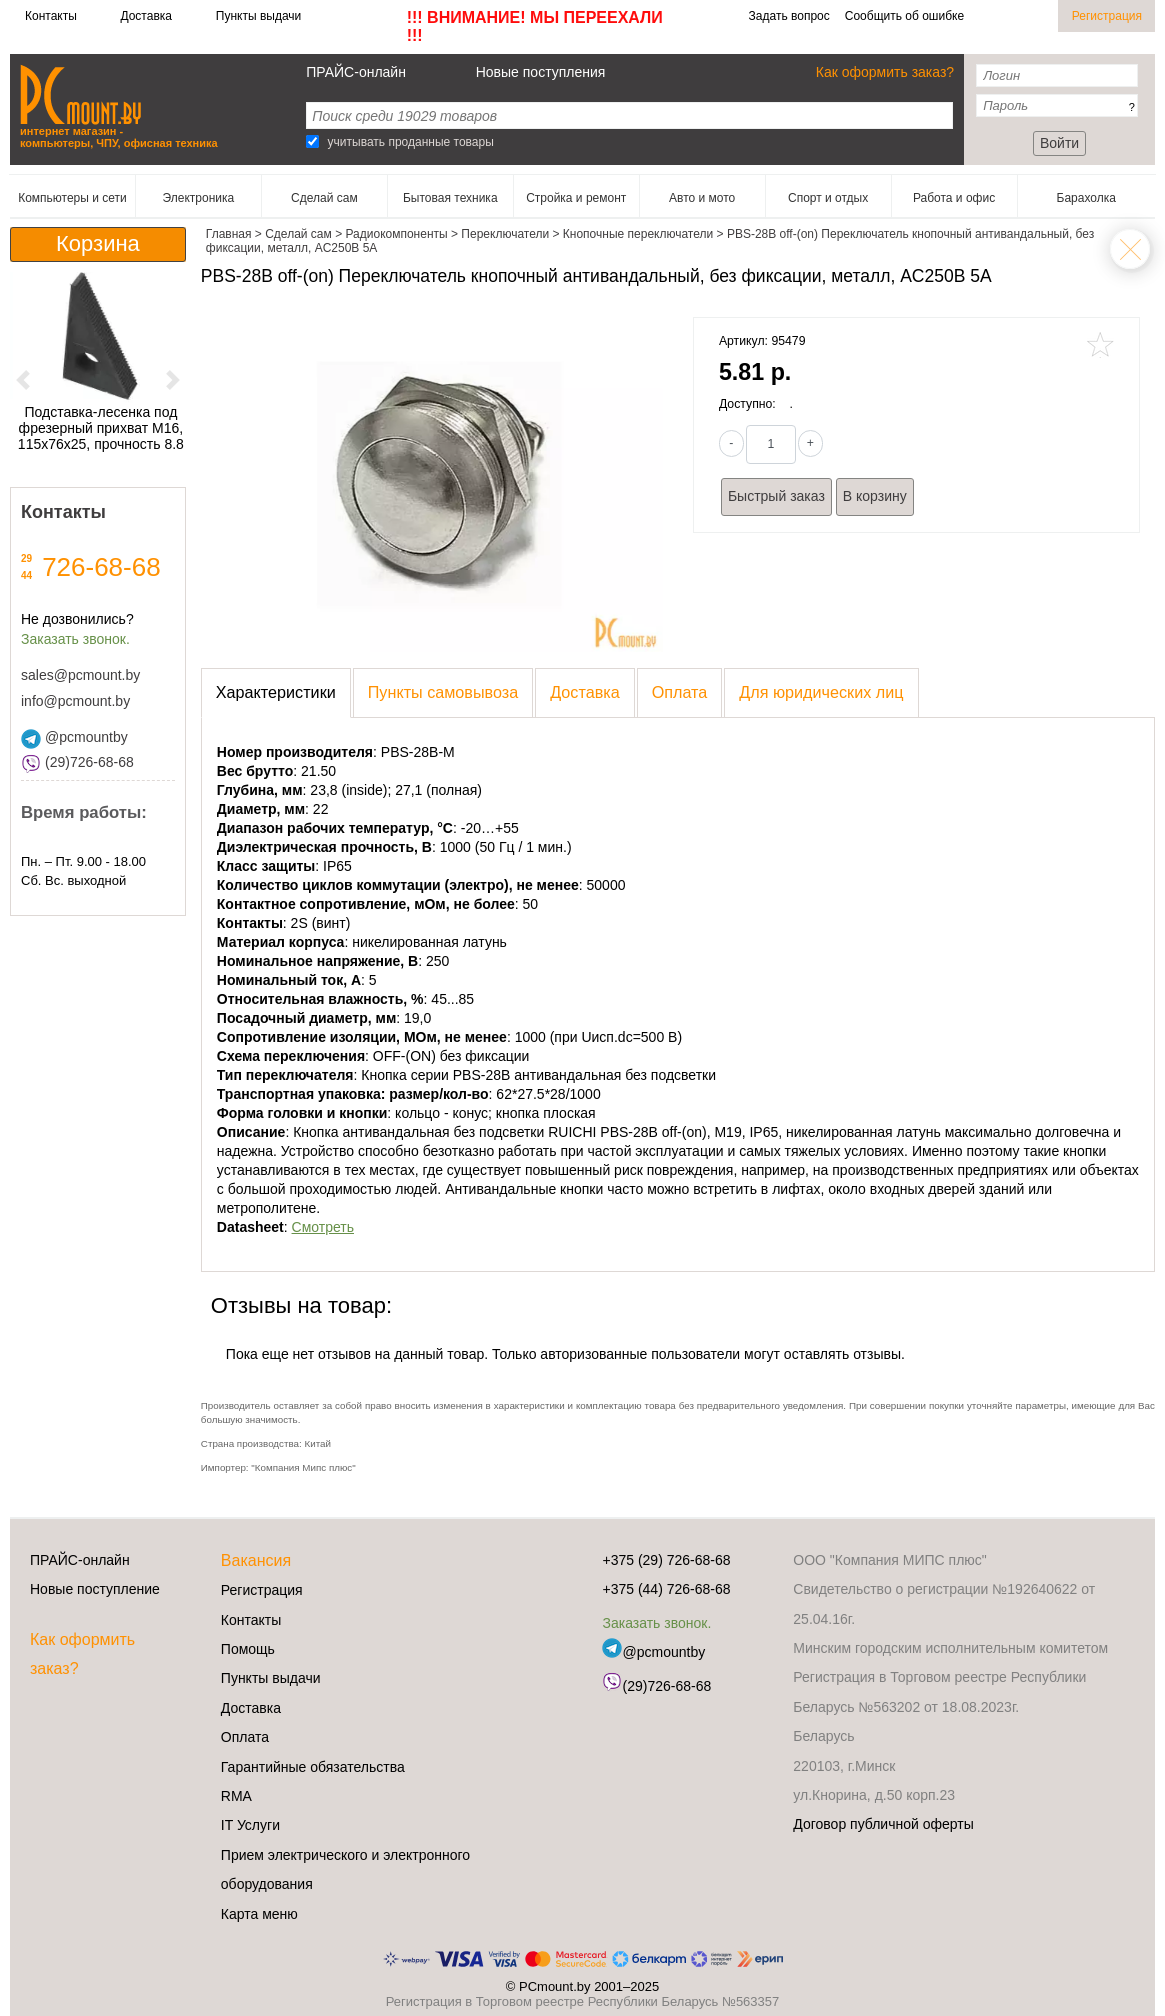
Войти (1059, 143)
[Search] (312, 141)
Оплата (245, 1737)
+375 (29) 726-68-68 (666, 1560)
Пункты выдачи (258, 16)
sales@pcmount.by (80, 675)
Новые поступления (541, 72)
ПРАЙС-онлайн (356, 72)
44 (26, 575)
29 (26, 558)
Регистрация (1107, 16)
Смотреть (323, 1227)
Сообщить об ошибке (904, 16)
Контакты (51, 16)
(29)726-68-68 (77, 762)
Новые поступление (95, 1589)
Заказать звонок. (75, 639)
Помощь (248, 1649)
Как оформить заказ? (885, 72)
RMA (236, 1796)
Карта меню (259, 1914)
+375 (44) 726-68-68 (666, 1589)
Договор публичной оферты (883, 1824)
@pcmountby (74, 737)
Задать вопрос (789, 16)
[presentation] (276, 693)
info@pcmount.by (75, 701)
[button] (23, 379)
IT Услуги (250, 1825)
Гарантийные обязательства (313, 1767)
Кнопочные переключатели (1130, 249)
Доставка (146, 16)
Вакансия (256, 1560)
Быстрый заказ (776, 496)
